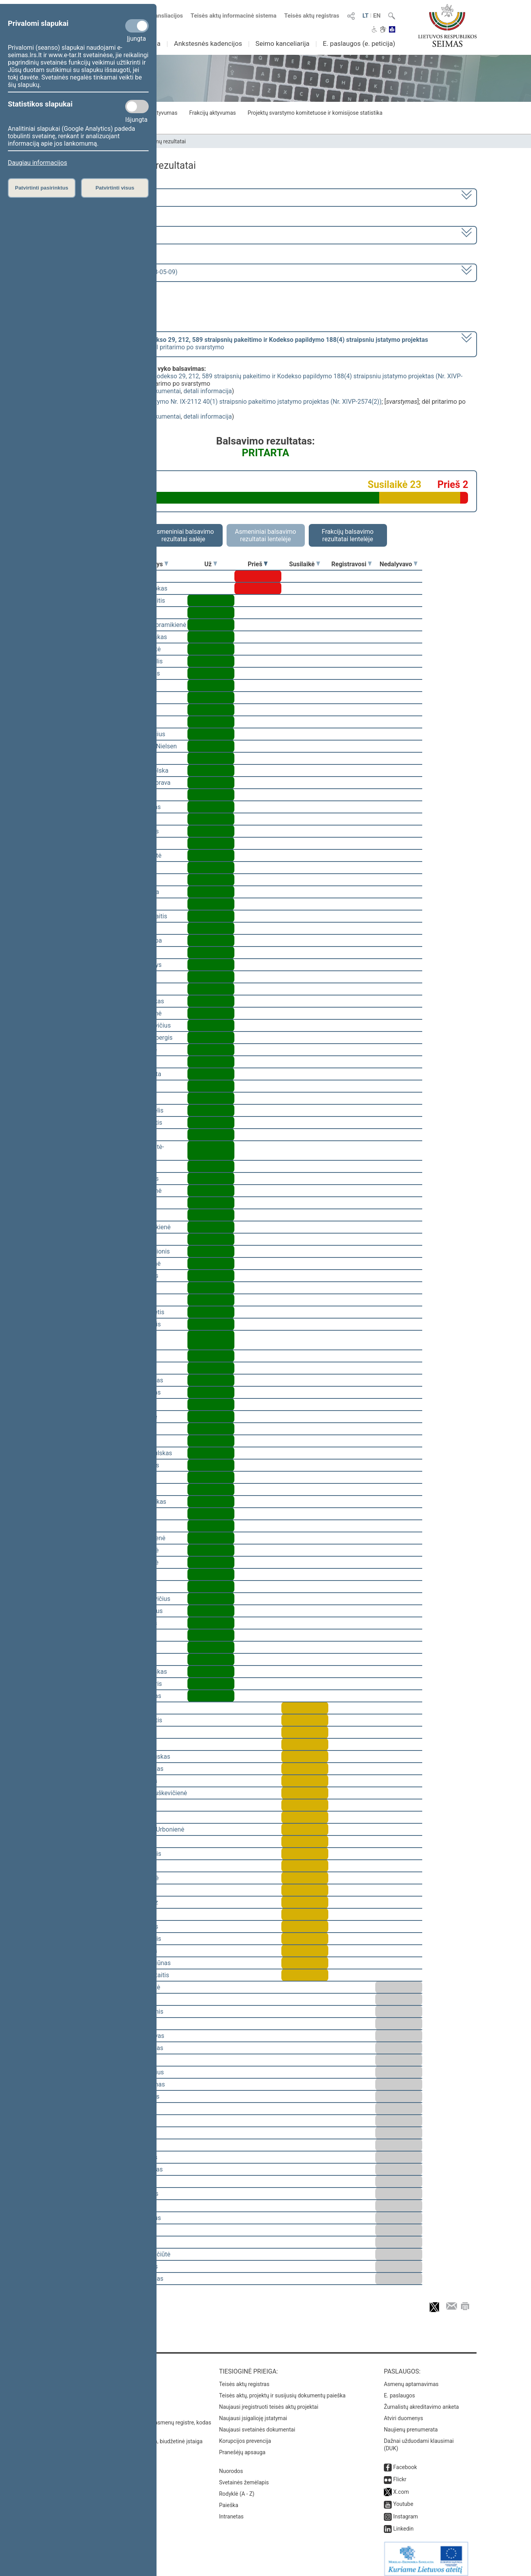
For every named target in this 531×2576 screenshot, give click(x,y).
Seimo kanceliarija (283, 43)
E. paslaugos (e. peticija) (359, 43)
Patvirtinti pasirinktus (41, 188)
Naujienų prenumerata (411, 2424)
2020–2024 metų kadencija (97, 197)
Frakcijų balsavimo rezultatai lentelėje (348, 535)
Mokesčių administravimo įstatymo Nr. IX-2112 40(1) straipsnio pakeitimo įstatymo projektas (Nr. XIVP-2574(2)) (227, 401)
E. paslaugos (399, 2390)
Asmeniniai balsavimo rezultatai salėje (183, 535)
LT (365, 15)
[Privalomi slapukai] (137, 26)
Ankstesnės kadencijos (208, 43)
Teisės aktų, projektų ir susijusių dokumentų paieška (282, 2390)
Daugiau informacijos (37, 162)
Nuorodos (231, 2465)
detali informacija (208, 391)
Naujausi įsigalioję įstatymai (253, 2413)
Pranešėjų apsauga (242, 2447)
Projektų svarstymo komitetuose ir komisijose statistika (315, 113)
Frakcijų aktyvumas (212, 113)
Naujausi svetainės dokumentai (257, 2424)
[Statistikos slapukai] (137, 106)
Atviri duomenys (403, 2413)
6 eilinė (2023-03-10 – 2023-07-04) (107, 234)
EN (376, 15)
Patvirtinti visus (114, 188)
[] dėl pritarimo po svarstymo (243, 343)
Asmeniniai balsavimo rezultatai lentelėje (265, 535)
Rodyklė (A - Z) (237, 2488)
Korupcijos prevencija (245, 2435)
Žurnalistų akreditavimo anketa (421, 2401)
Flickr (400, 2474)
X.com (401, 2486)
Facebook (405, 2462)
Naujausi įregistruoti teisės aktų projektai (269, 2401)
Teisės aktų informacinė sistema (234, 15)
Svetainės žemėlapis (244, 2477)
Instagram (405, 2511)
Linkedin (403, 2523)
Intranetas (231, 2511)
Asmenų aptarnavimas (411, 2378)
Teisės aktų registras (311, 15)
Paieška (228, 2500)
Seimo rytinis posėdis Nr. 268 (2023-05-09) (118, 272)
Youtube (403, 2498)
